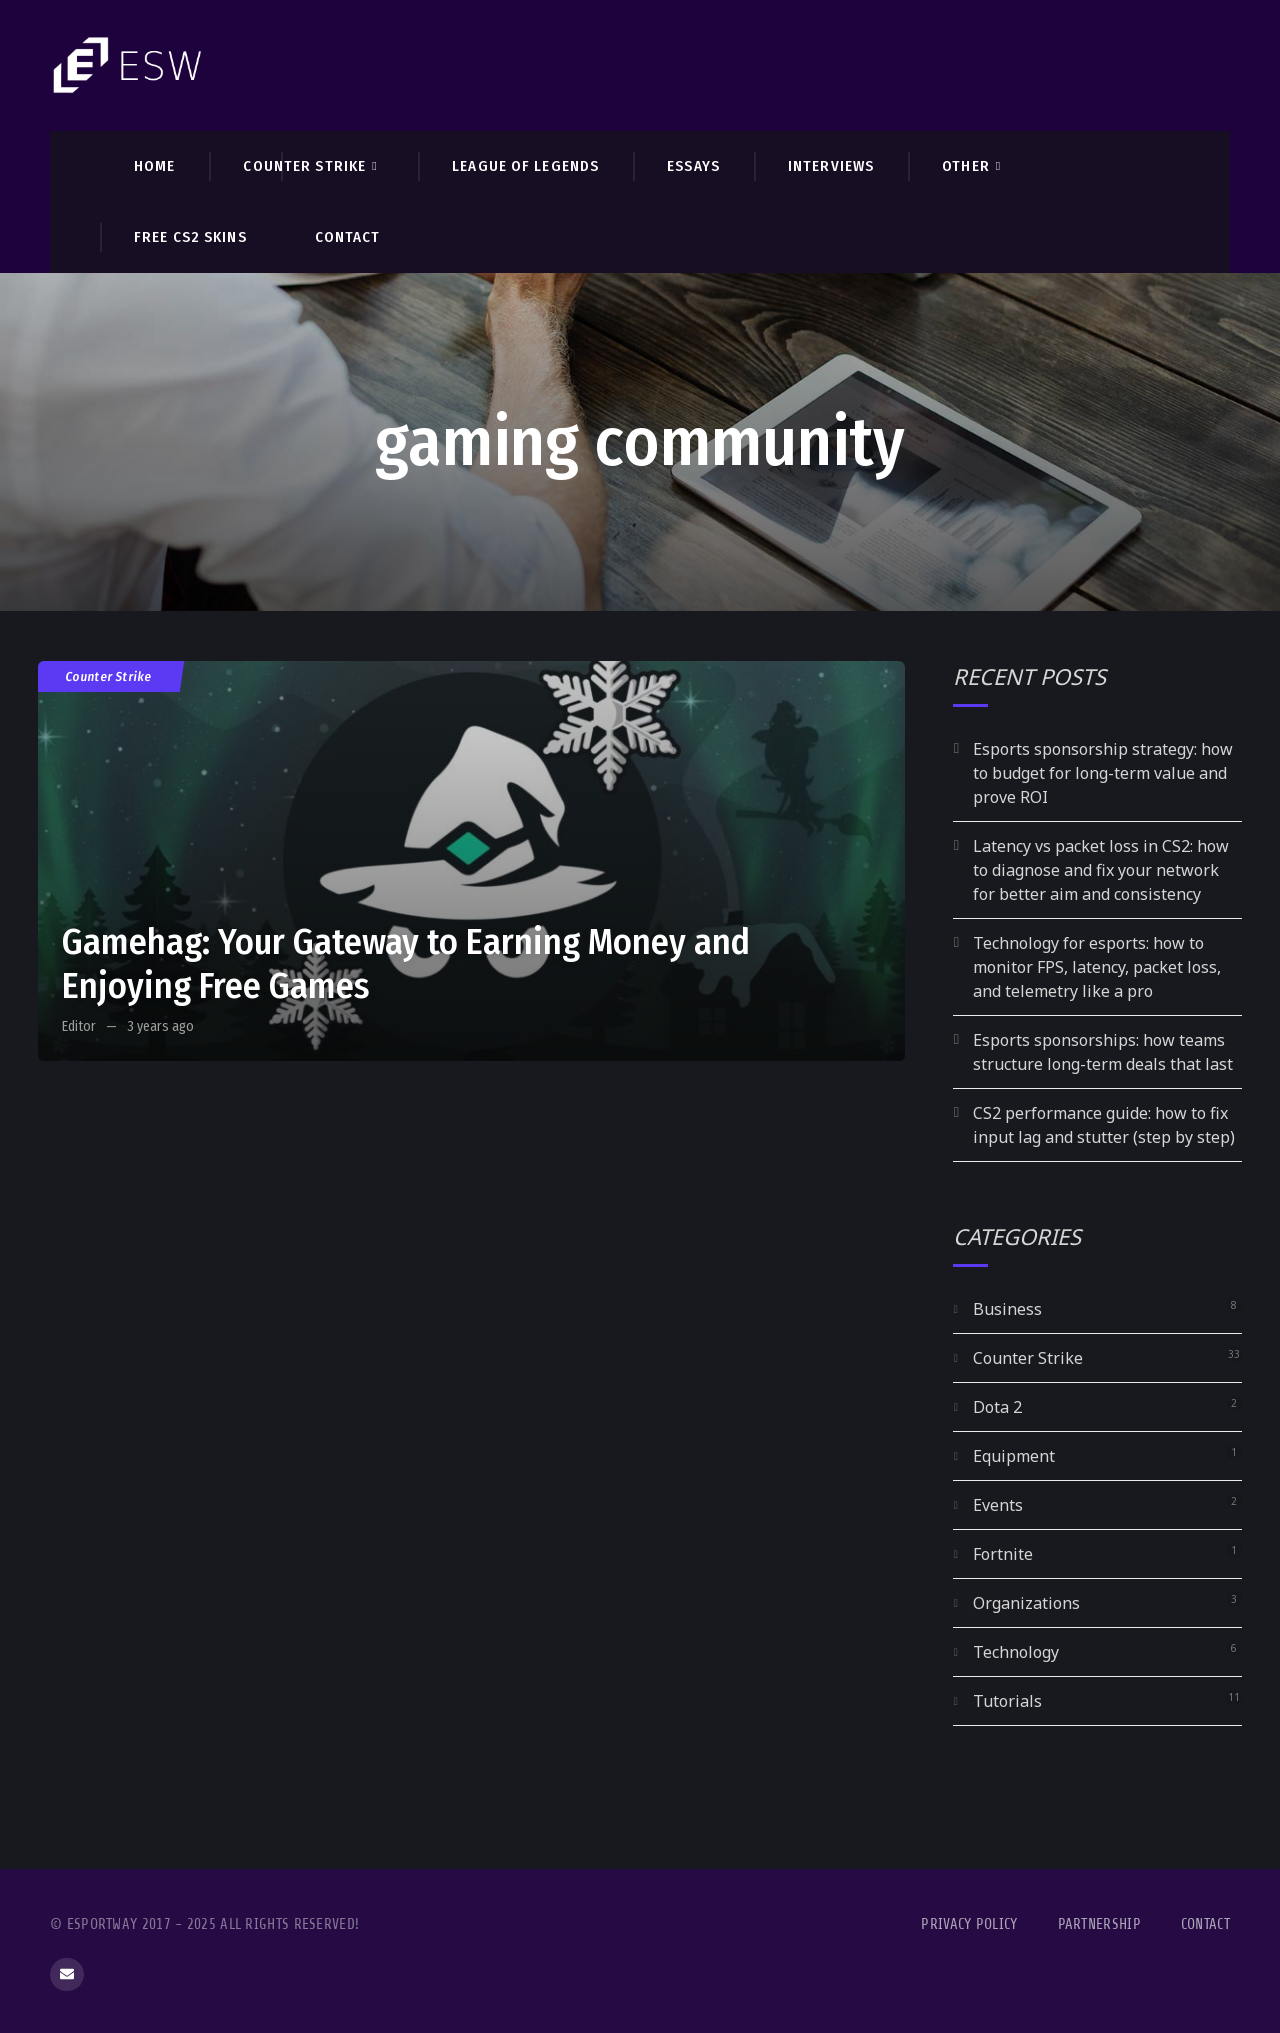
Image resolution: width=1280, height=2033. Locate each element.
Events (998, 1505)
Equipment (1014, 1456)
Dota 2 (997, 1407)
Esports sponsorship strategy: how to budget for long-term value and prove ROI (1103, 773)
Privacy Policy (969, 1924)
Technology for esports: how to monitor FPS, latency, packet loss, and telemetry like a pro (1097, 967)
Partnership (1099, 1924)
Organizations (1026, 1603)
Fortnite (1003, 1554)
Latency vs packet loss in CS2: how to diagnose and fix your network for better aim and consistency (1101, 870)
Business (1007, 1309)
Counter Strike (109, 676)
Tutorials (1007, 1701)
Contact (1205, 1924)
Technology (1016, 1652)
